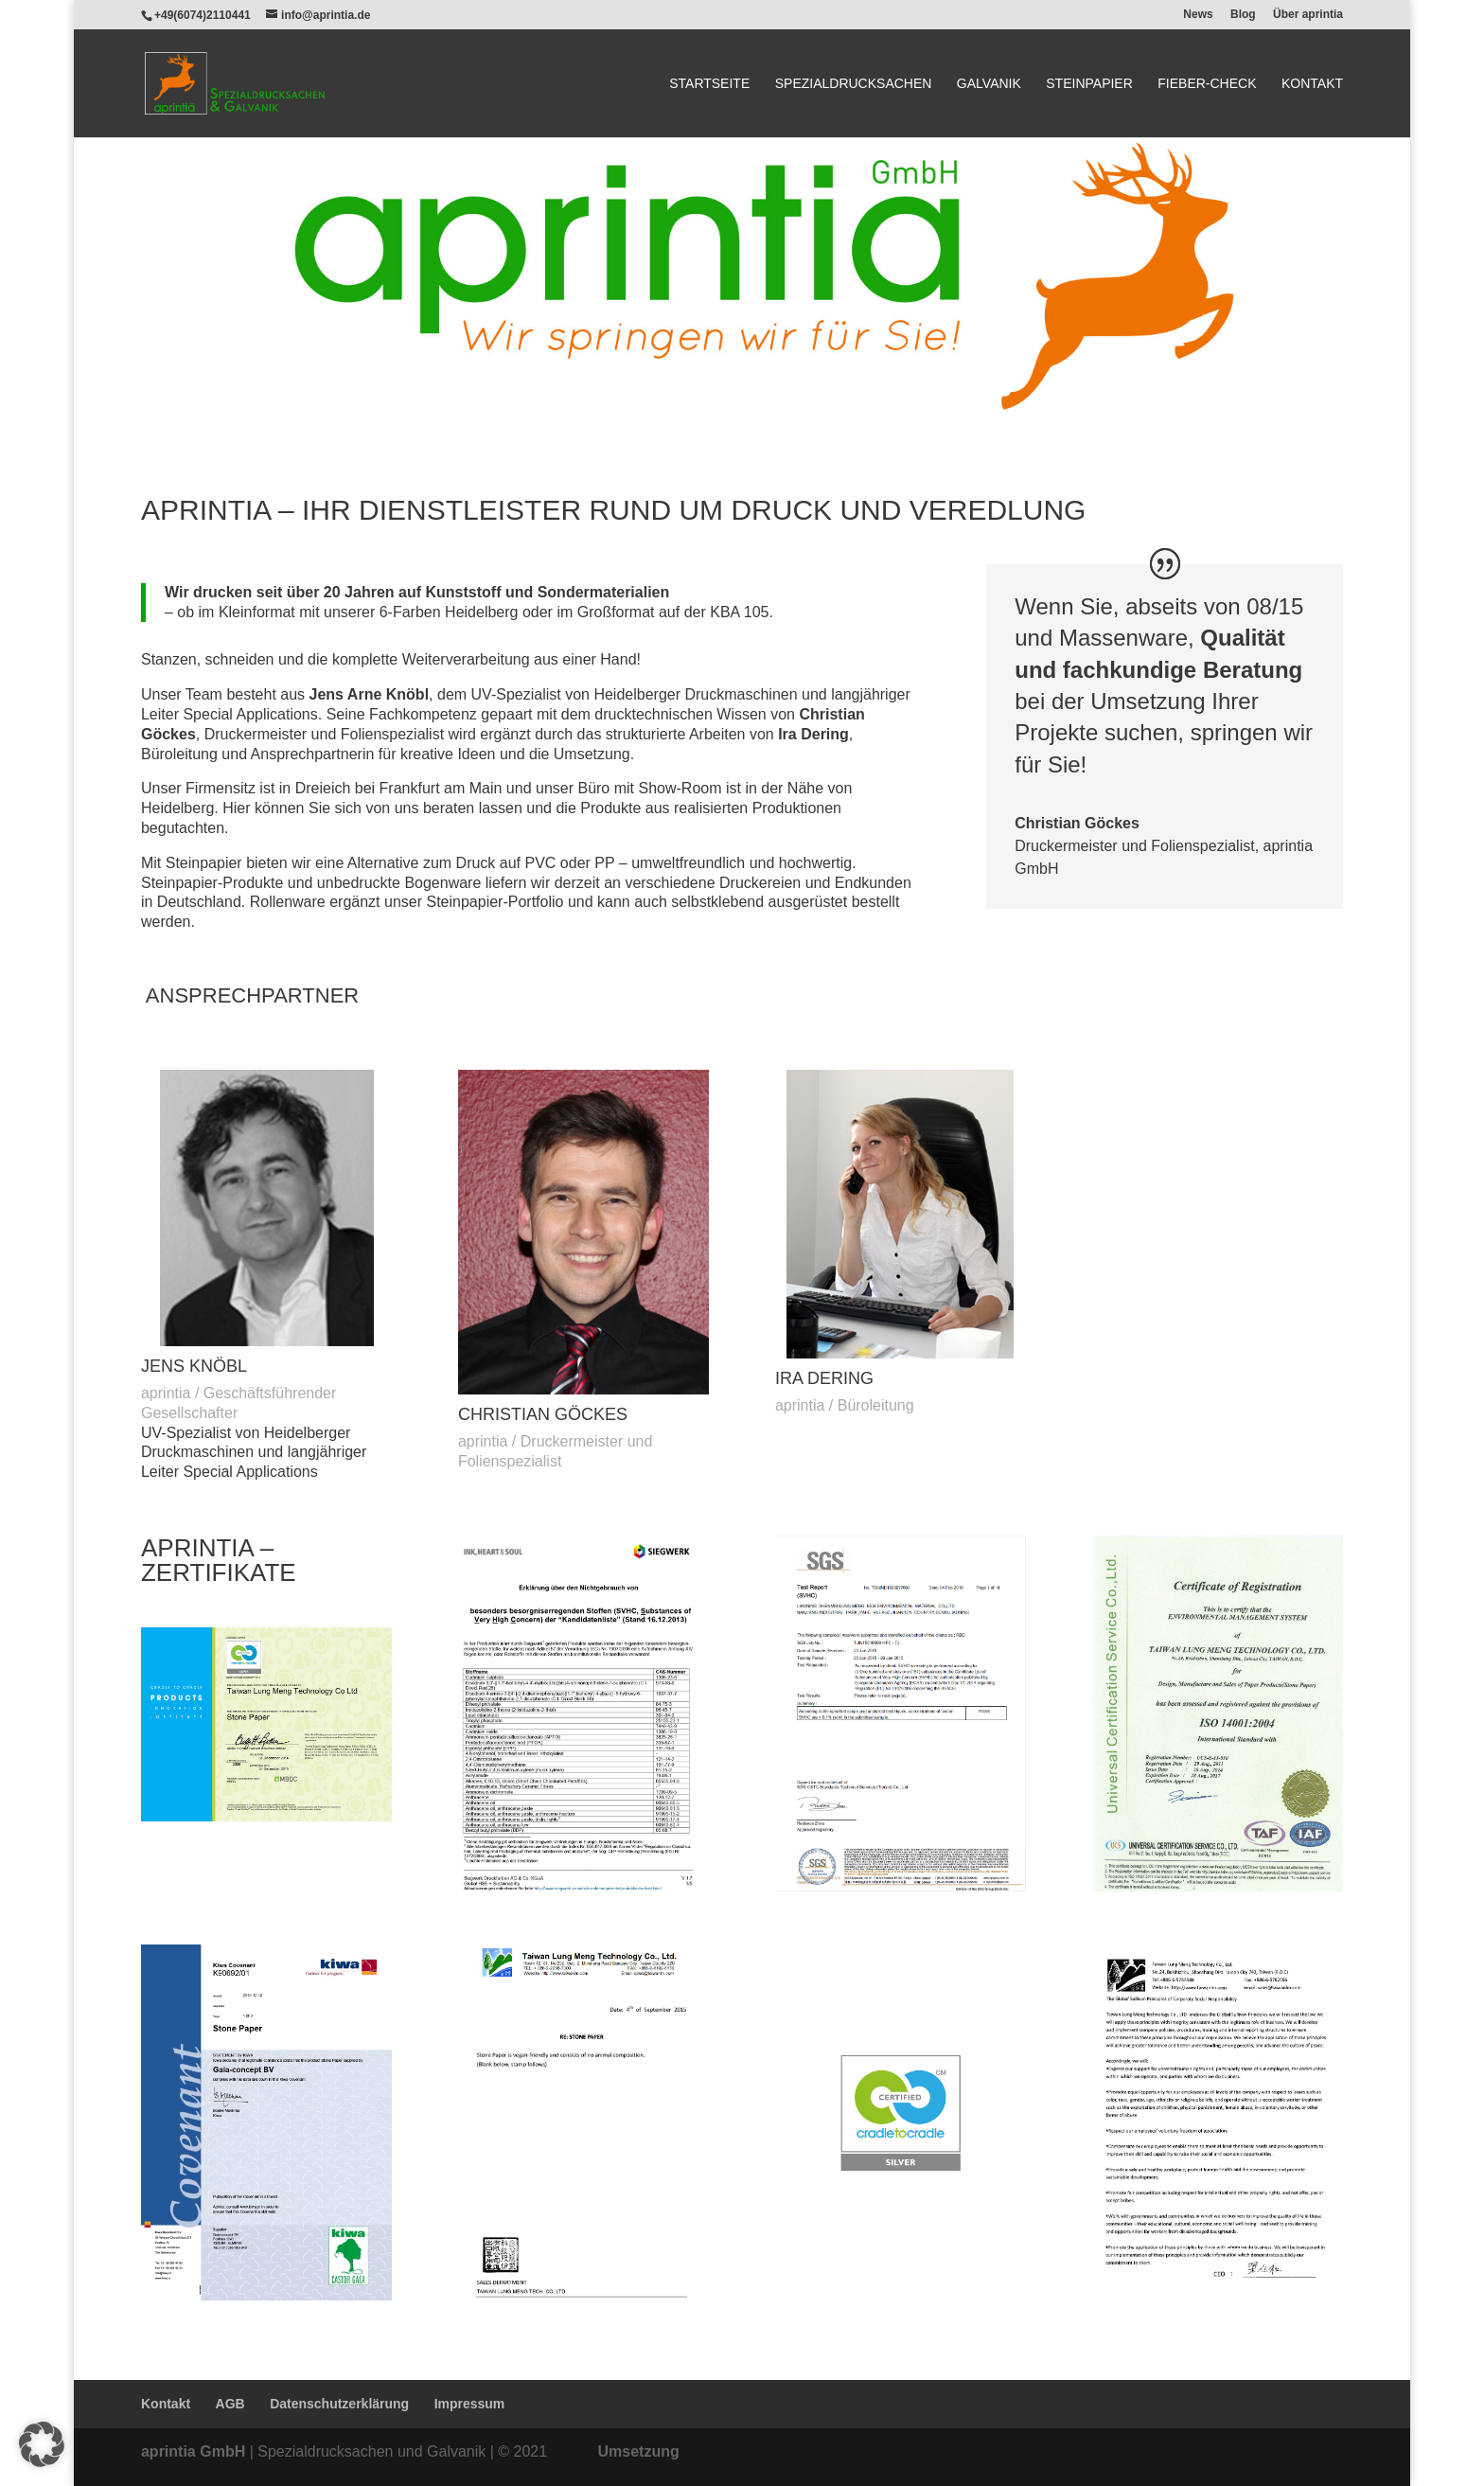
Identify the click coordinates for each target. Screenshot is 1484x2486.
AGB (230, 2403)
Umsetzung (639, 2451)
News (1197, 15)
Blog (1243, 15)
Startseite (709, 84)
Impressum (469, 2403)
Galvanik (989, 84)
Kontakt (1312, 84)
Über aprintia (1308, 15)
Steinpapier (1089, 84)
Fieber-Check (1206, 84)
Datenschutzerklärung (339, 2403)
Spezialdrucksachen (853, 84)
